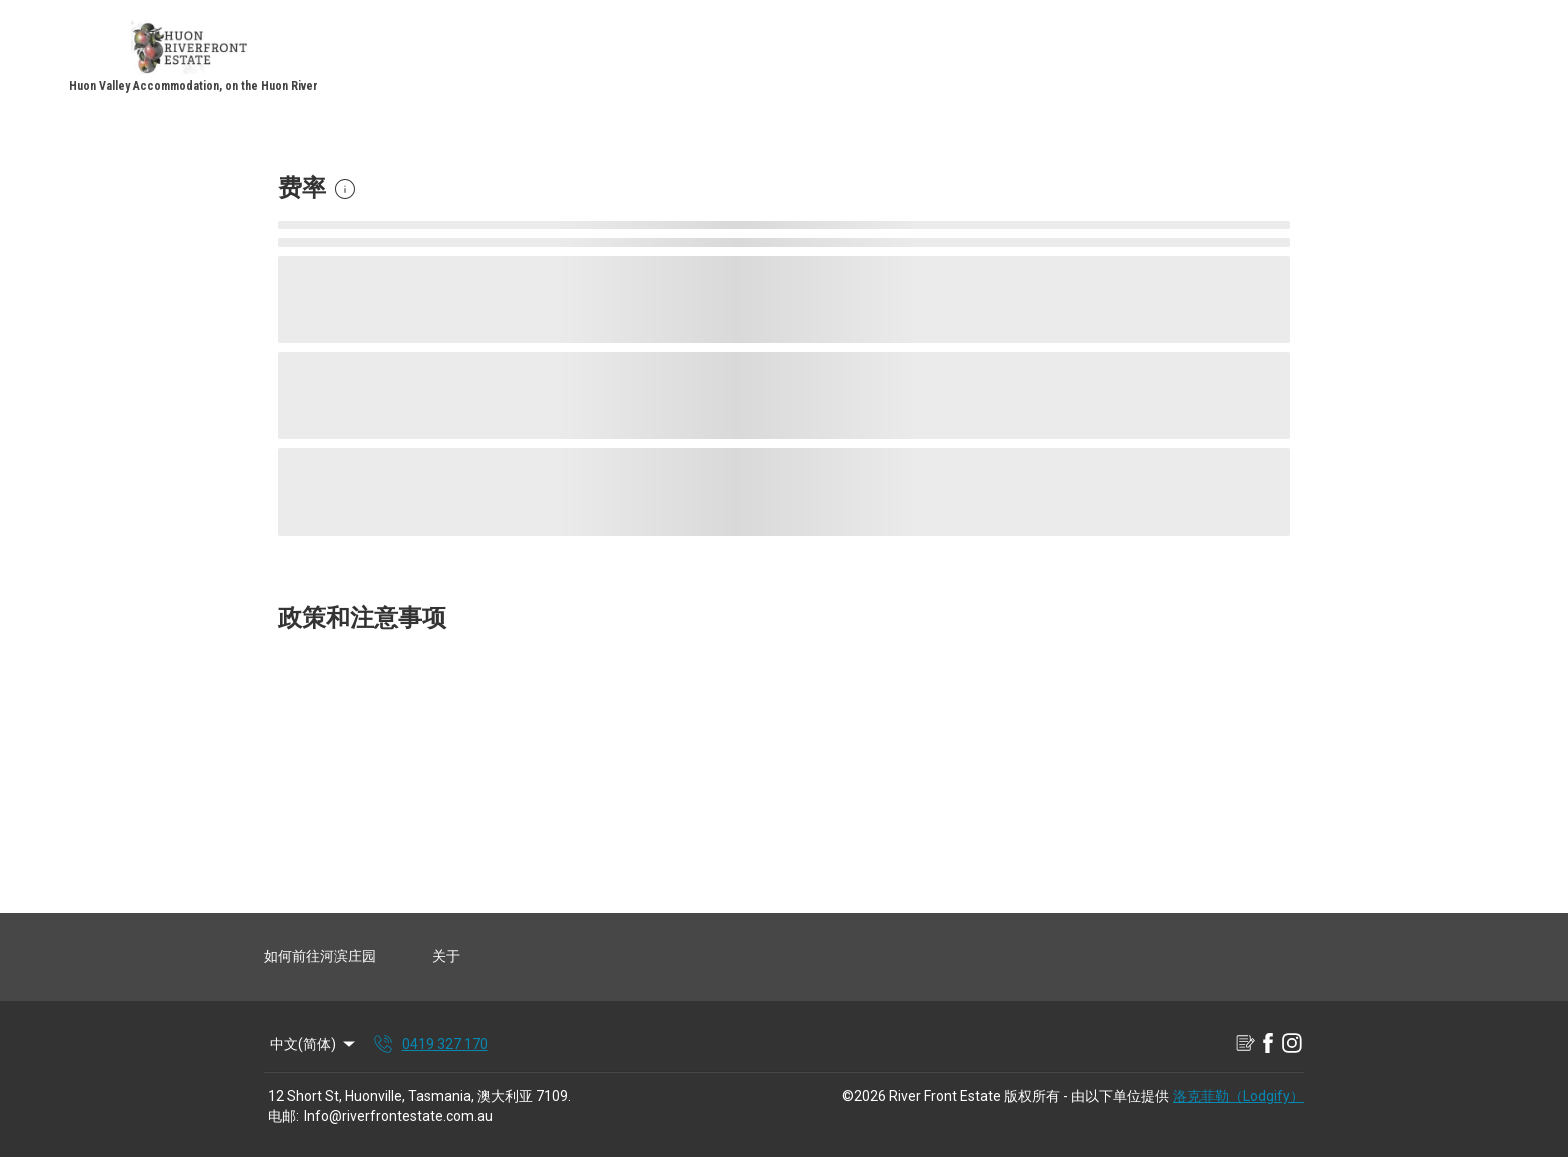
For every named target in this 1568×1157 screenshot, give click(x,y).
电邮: (283, 1116)
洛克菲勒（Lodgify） (1238, 1096)
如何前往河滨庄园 (320, 956)
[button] (345, 189)
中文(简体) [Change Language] (314, 1044)
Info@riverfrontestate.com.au (398, 1116)
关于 (446, 956)
